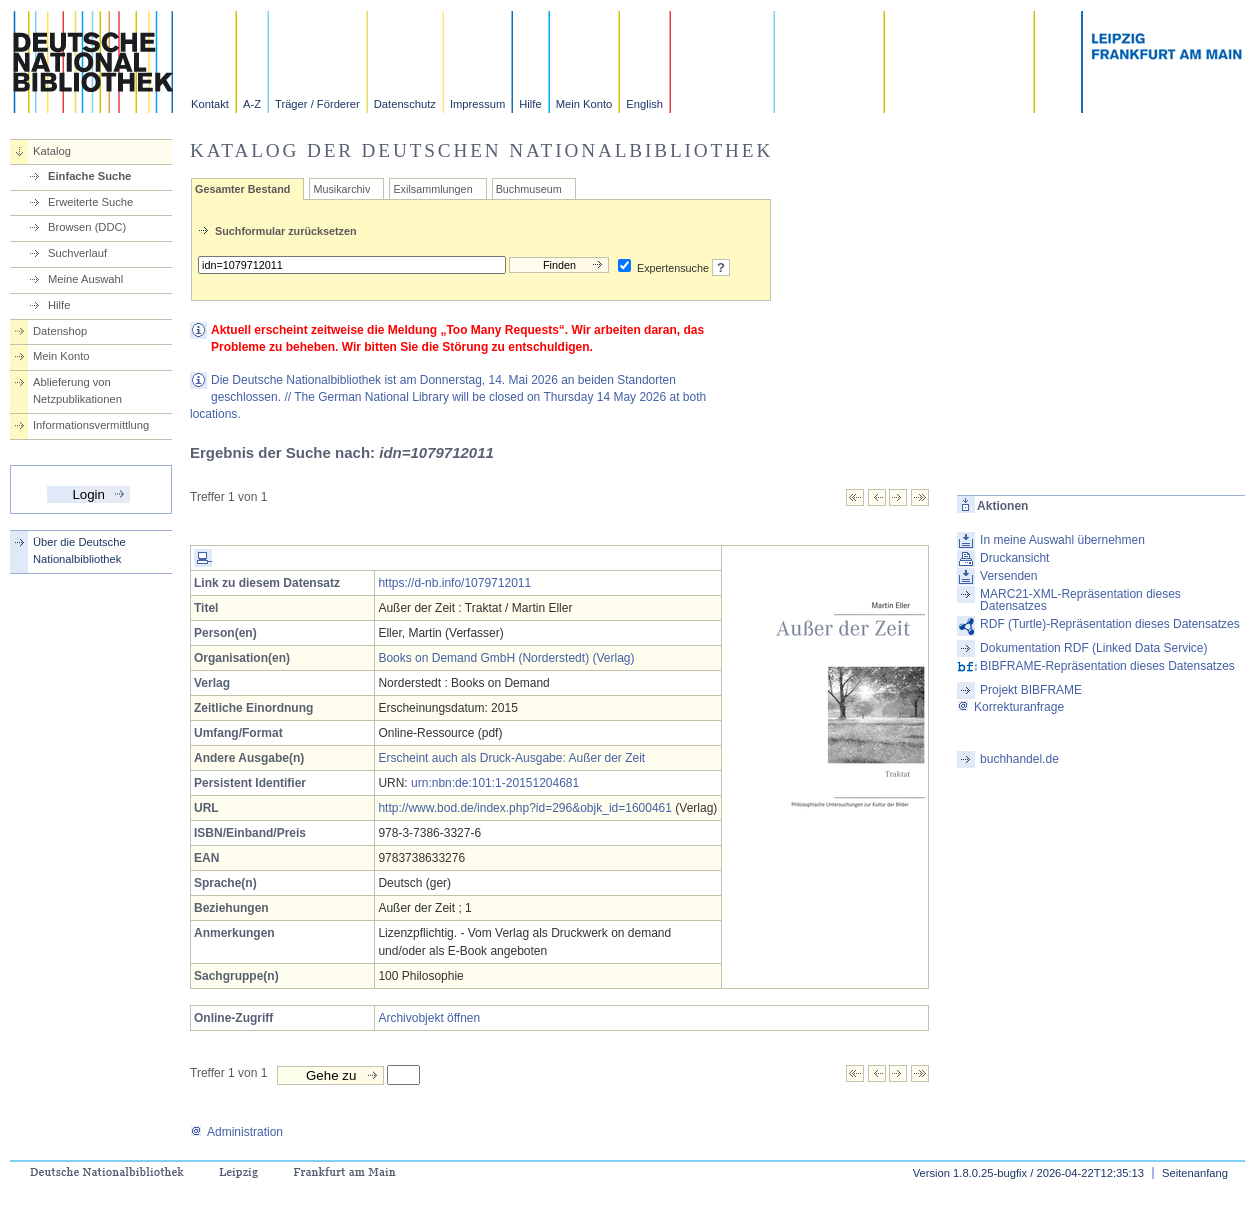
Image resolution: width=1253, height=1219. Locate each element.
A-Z (252, 104)
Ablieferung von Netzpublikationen (77, 390)
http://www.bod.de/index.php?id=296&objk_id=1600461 (525, 808)
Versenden (1008, 576)
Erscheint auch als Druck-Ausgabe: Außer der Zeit (511, 758)
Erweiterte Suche (90, 202)
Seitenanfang (1195, 1173)
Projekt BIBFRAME (1031, 690)
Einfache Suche (89, 176)
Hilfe (530, 104)
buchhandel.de (1019, 759)
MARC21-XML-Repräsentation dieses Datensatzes (1080, 600)
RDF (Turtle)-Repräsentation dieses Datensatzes (1110, 624)
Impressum (477, 104)
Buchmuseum (529, 189)
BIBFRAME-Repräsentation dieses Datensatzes (1107, 666)
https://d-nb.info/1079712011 (454, 583)
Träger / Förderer (317, 104)
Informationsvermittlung (91, 425)
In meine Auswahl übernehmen (1062, 540)
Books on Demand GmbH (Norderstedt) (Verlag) (506, 658)
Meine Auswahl (85, 279)
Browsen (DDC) (87, 227)
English (644, 104)
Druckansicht (1014, 558)
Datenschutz (405, 104)
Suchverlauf (77, 253)
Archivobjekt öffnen (429, 1018)
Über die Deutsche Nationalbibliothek (79, 550)
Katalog (52, 151)
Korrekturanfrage (1010, 707)
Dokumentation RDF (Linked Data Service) (1093, 648)
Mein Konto (584, 104)
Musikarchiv (341, 189)
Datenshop (60, 331)
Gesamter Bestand (242, 189)
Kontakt (210, 104)
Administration (236, 1132)
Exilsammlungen (432, 189)
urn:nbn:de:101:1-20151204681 (495, 783)
